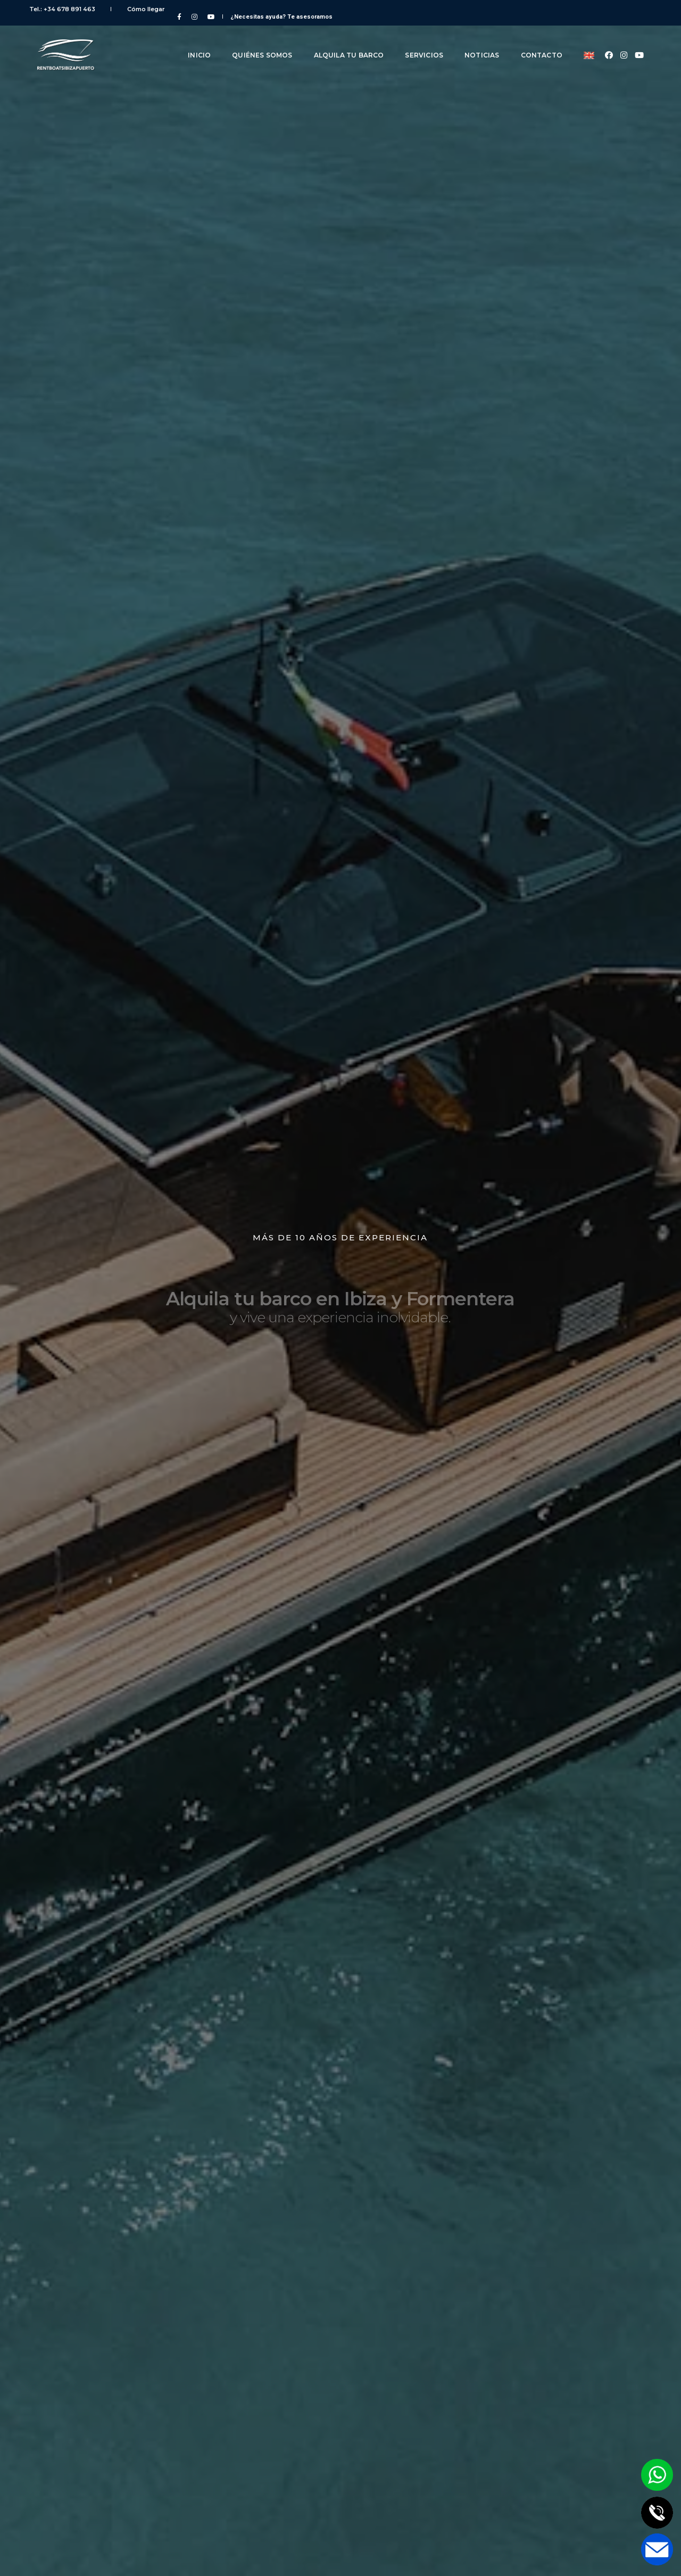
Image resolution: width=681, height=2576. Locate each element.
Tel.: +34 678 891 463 (70, 9)
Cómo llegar (137, 9)
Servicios (416, 41)
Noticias (473, 41)
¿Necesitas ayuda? (593, 9)
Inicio (191, 41)
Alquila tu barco (341, 41)
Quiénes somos (254, 41)
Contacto (533, 41)
